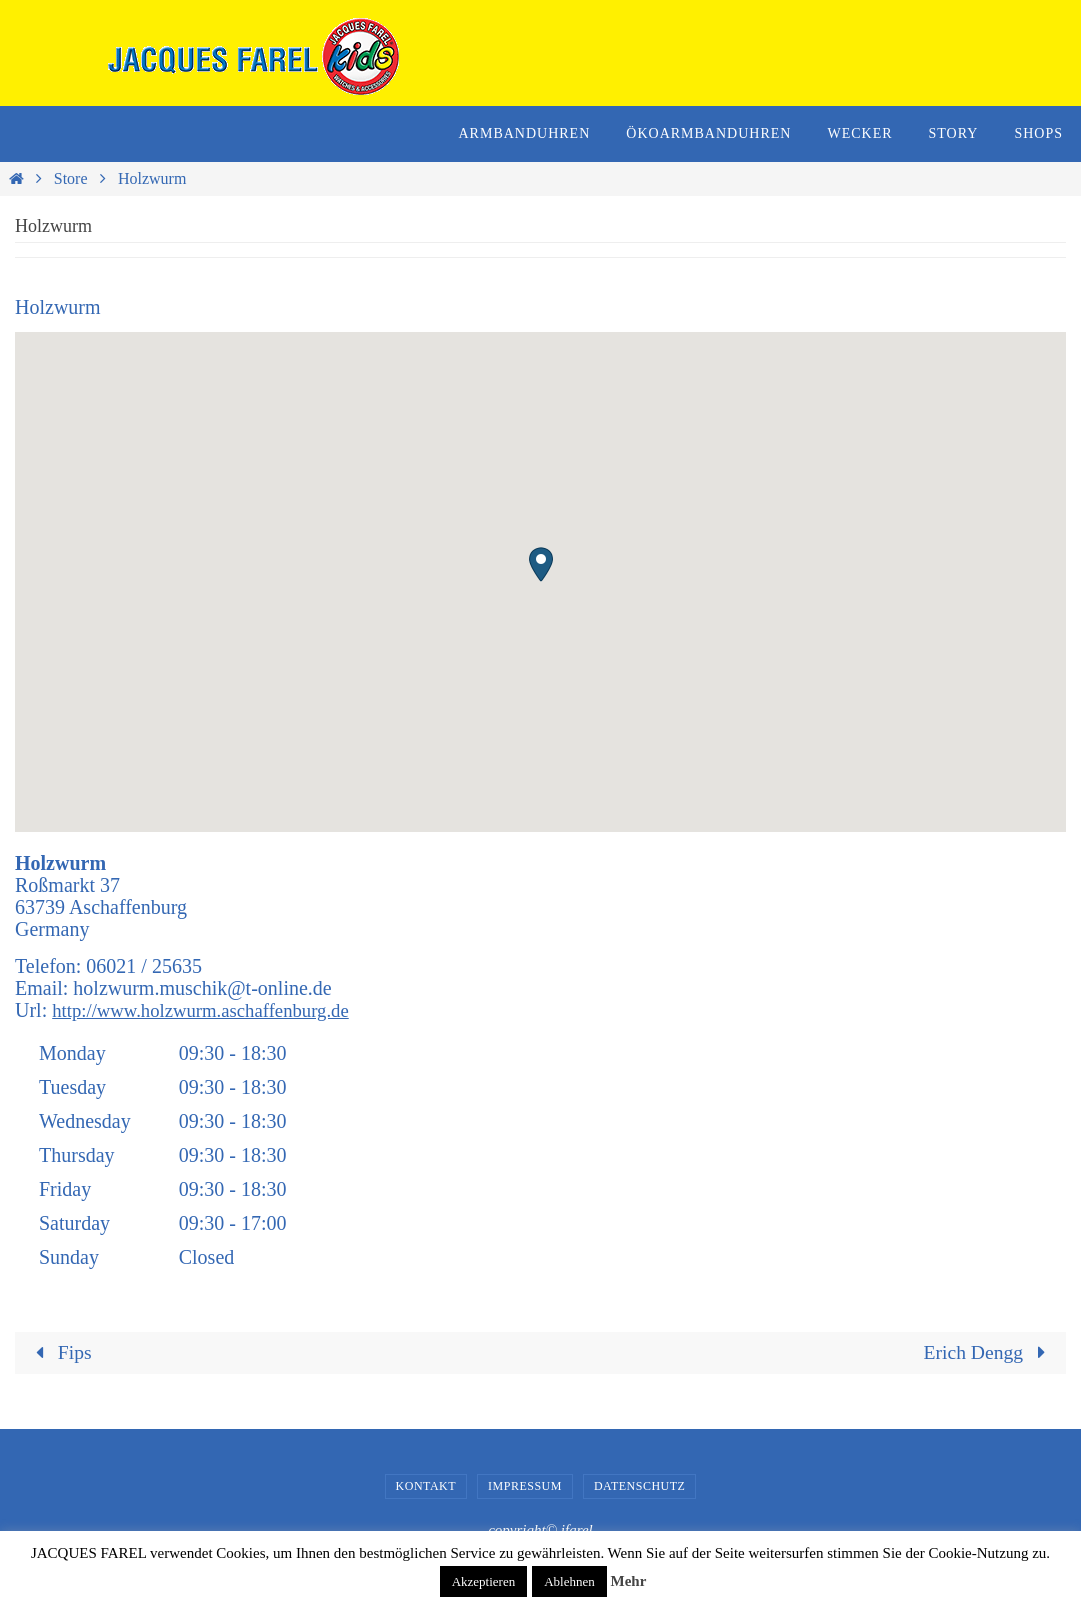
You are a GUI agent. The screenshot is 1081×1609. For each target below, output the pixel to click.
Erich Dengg (988, 1353)
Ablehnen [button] (569, 1581)
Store (71, 178)
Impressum (525, 1486)
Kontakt (426, 1486)
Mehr (629, 1581)
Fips (59, 1353)
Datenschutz (640, 1486)
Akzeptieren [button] (484, 1581)
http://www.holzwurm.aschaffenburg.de (210, 1010)
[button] (541, 564)
